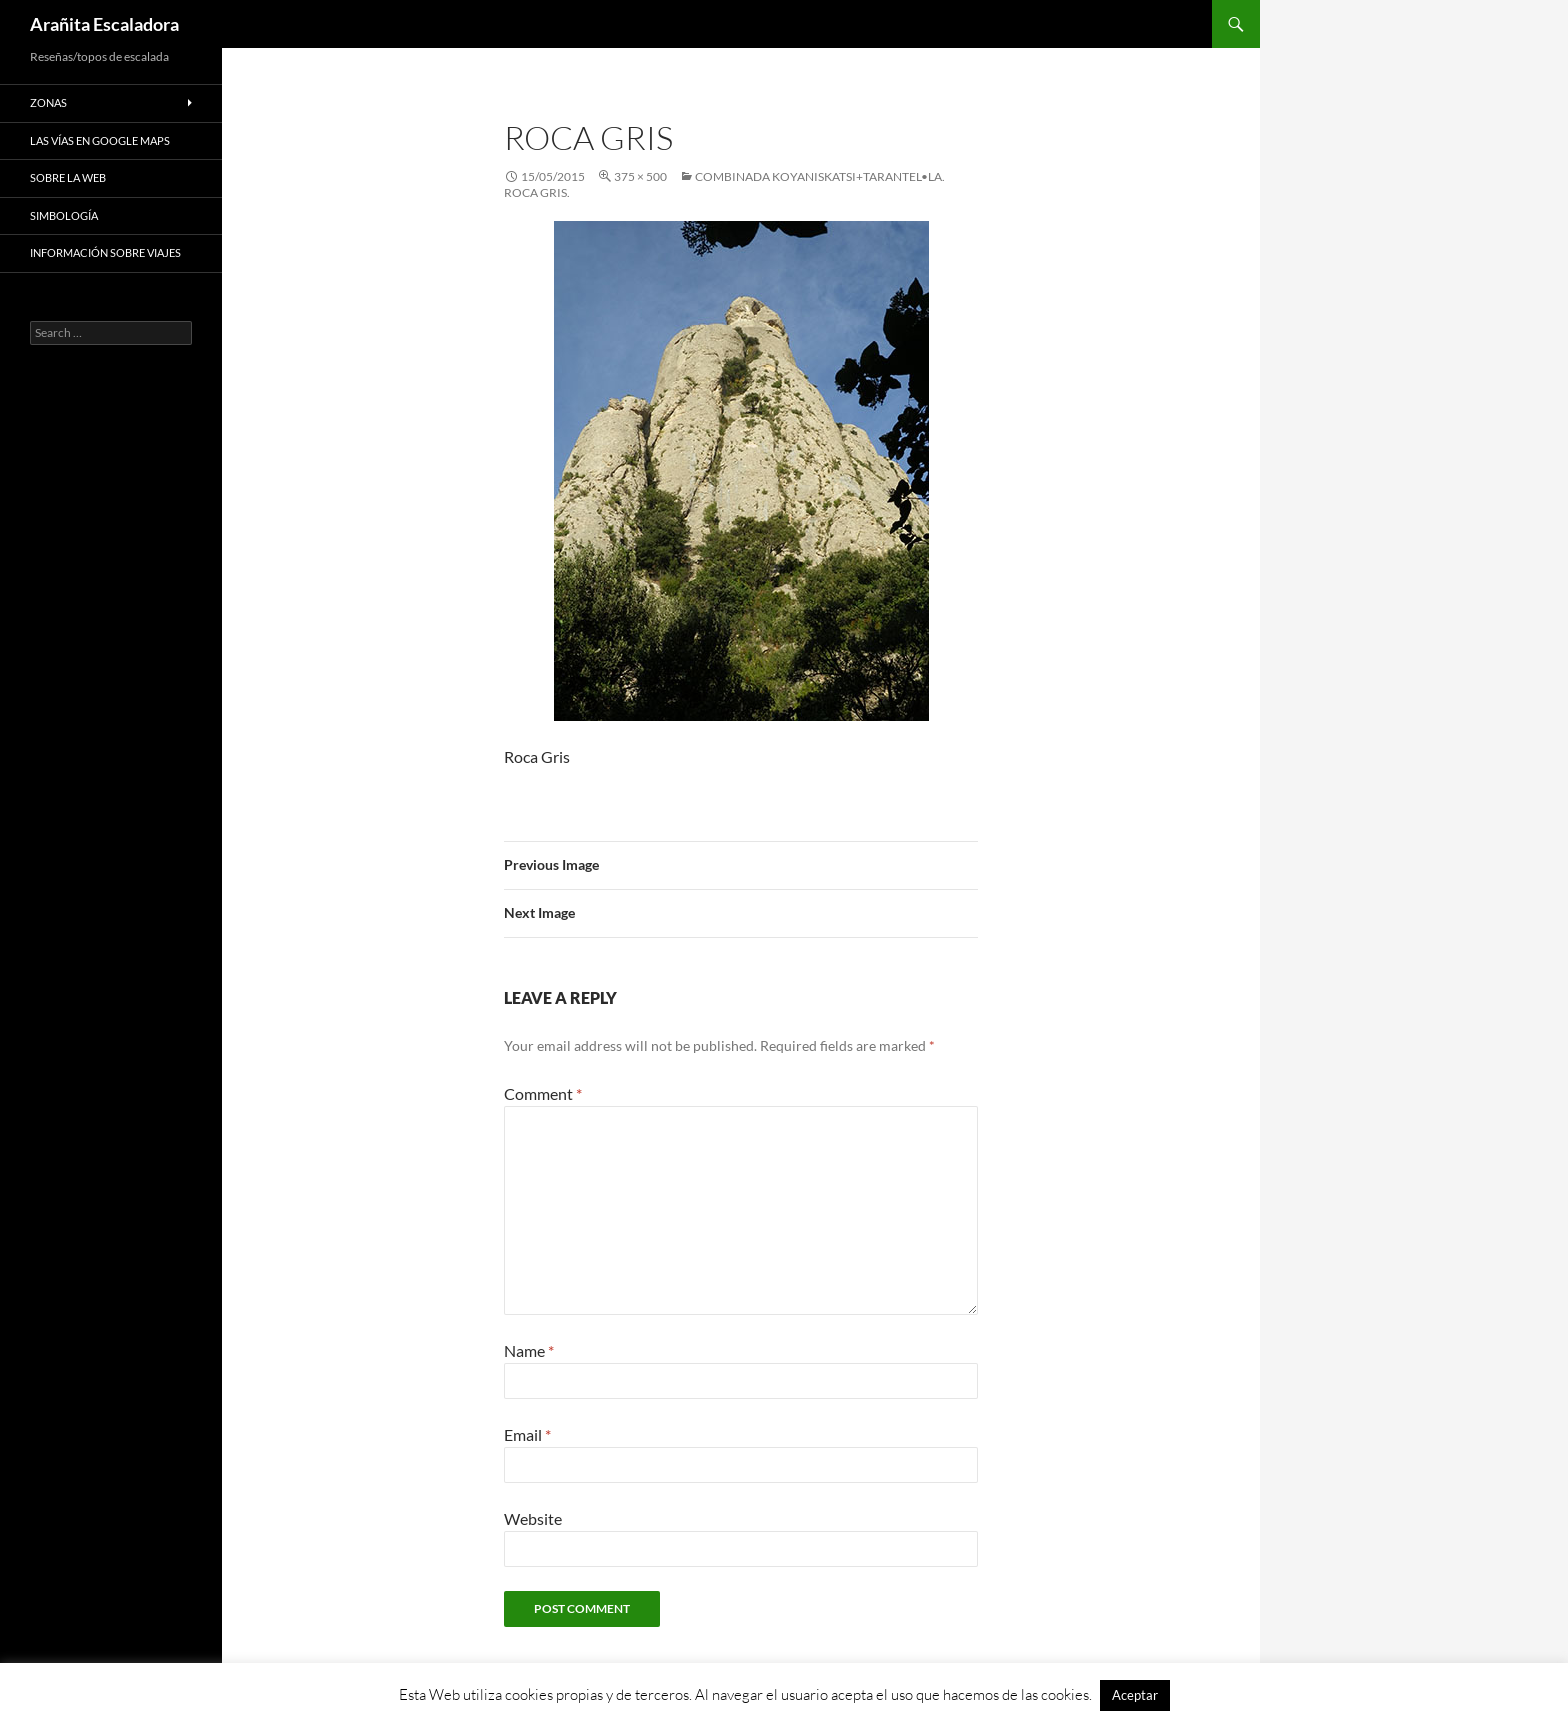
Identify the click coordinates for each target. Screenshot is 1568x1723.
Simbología (64, 215)
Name (529, 1350)
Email (527, 1434)
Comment (543, 1093)
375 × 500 (640, 176)
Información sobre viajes (105, 252)
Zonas (48, 102)
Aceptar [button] (1135, 1695)
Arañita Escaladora (104, 24)
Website (533, 1518)
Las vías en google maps (100, 140)
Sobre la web (68, 177)
